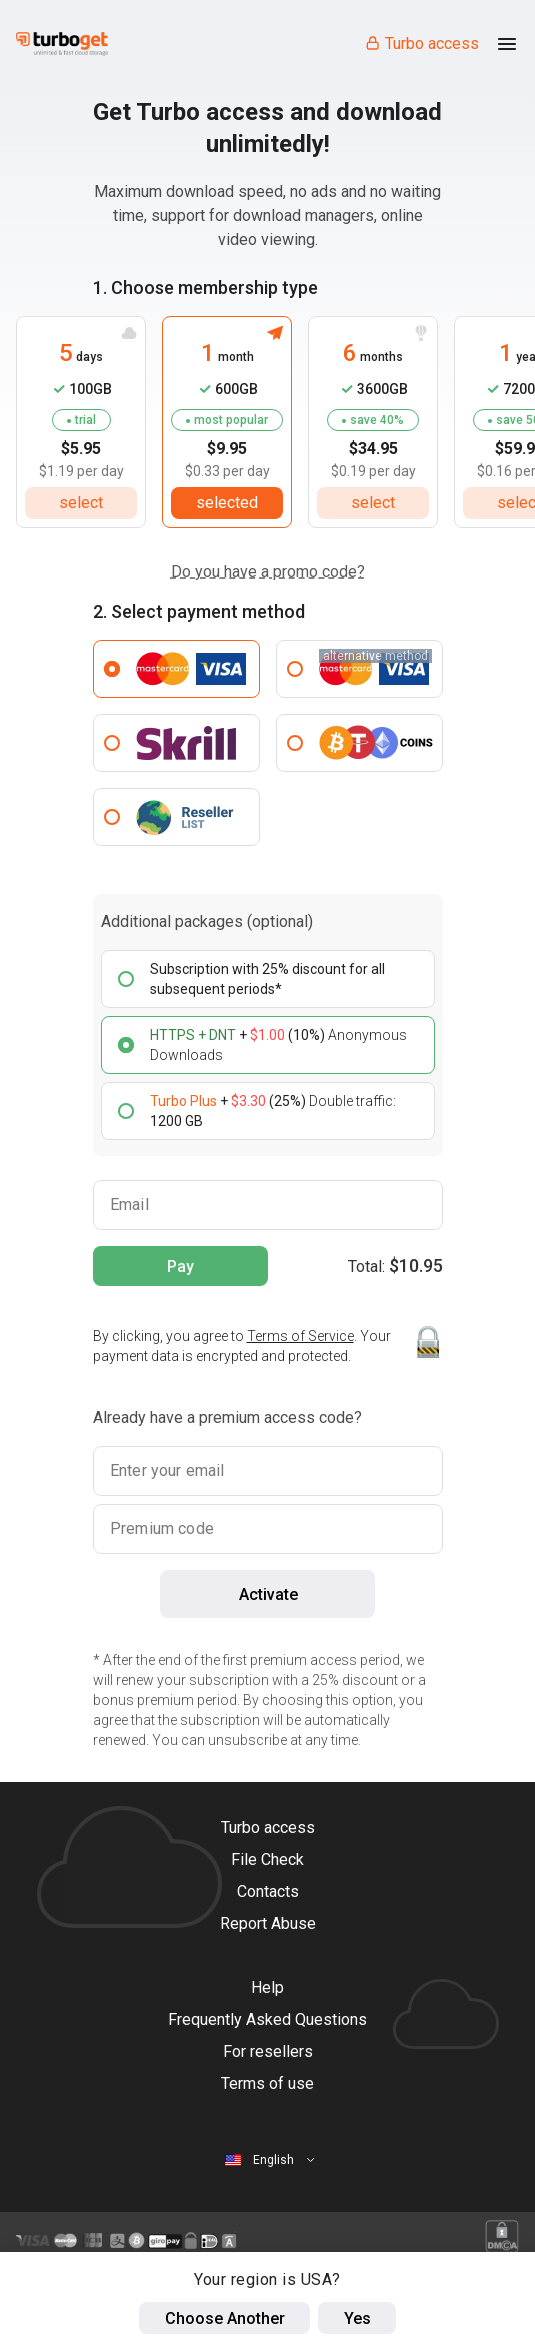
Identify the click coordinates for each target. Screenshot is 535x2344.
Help (267, 1987)
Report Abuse (268, 1923)
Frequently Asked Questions (267, 2019)
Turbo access (421, 43)
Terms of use (267, 2083)
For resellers (268, 2051)
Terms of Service (300, 1336)
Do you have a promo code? (268, 571)
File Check (267, 1859)
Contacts (268, 1891)
